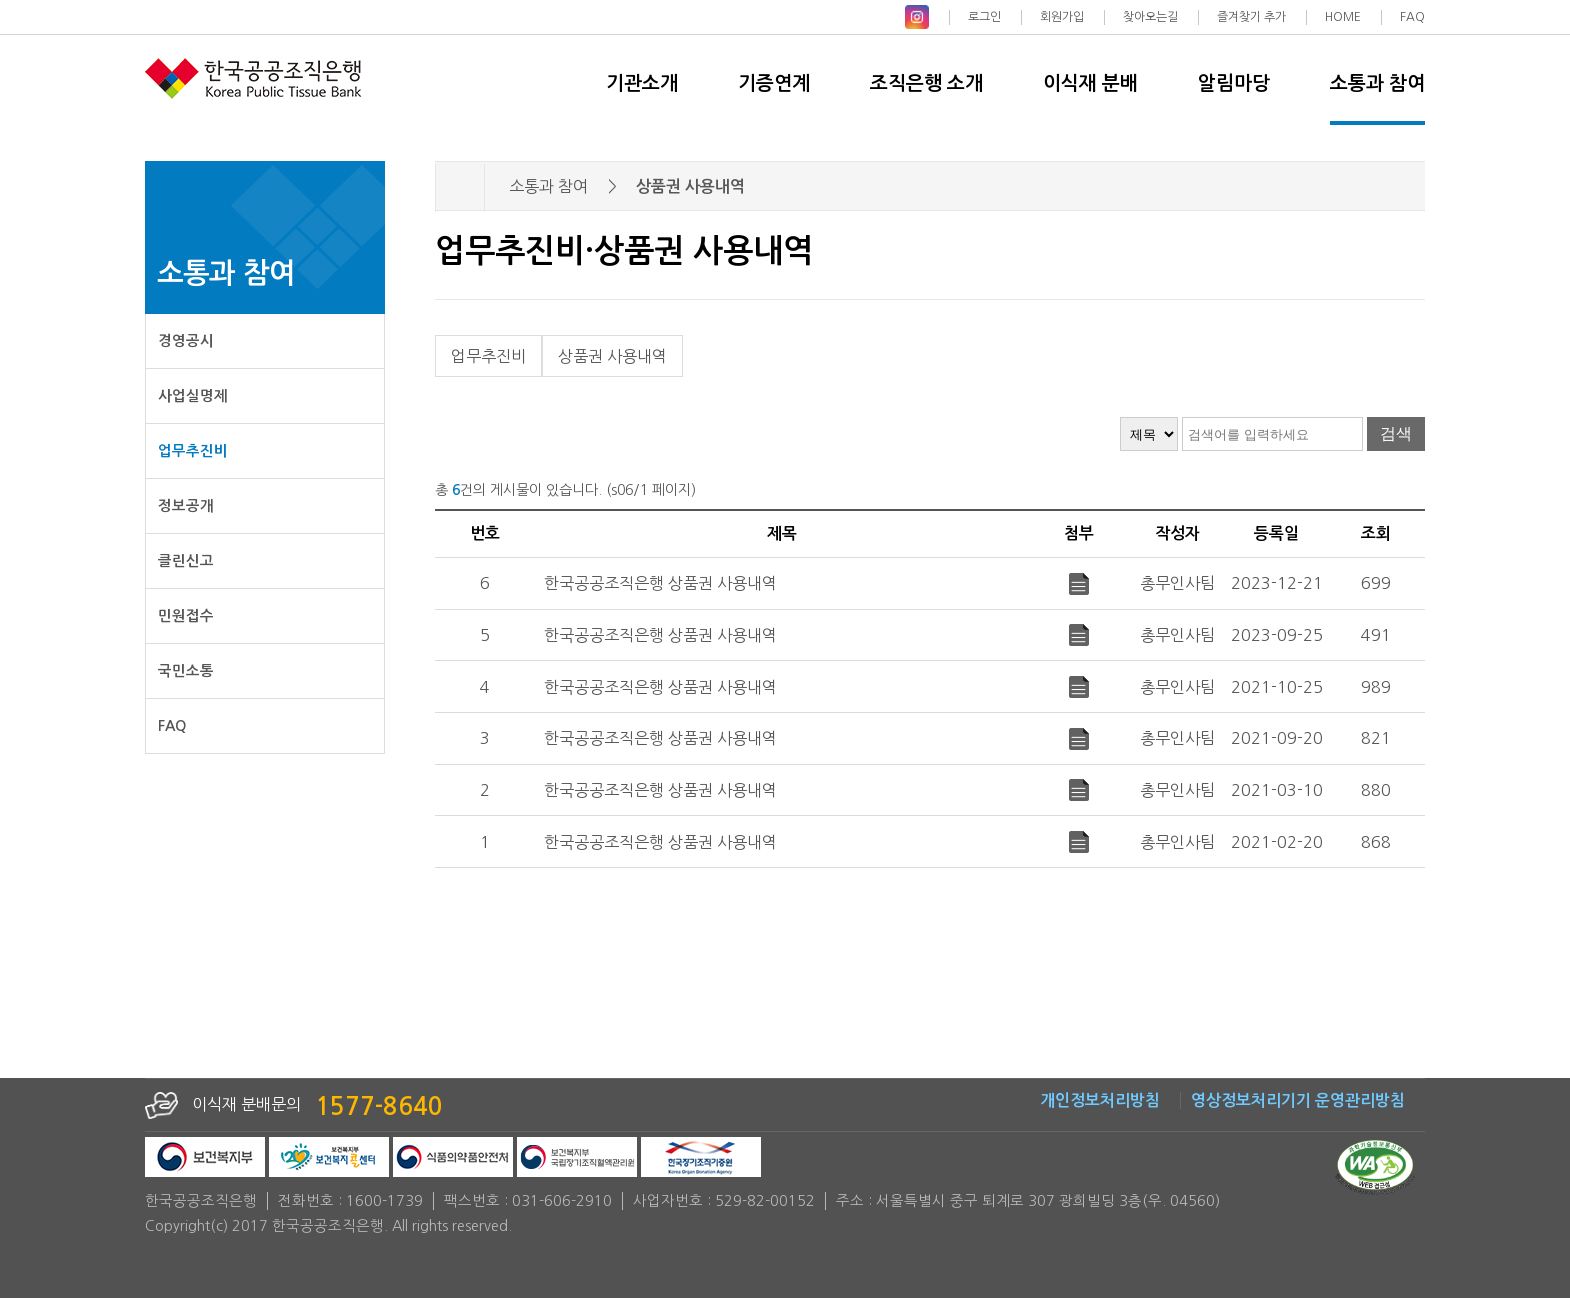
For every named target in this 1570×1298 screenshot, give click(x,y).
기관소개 (642, 83)
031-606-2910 (562, 1201)
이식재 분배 (1090, 83)
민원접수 (186, 616)
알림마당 (1234, 83)
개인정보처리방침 (1100, 1100)
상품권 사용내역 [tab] (612, 356)
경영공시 (186, 341)
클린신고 (186, 561)
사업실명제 (193, 396)
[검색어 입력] (1272, 434)
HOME (1343, 17)
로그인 (984, 17)
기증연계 (774, 83)
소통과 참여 (1377, 83)
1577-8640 (379, 1107)
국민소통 (186, 671)
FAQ (1412, 17)
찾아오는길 (1150, 17)
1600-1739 (384, 1201)
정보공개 (186, 506)
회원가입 (1062, 17)
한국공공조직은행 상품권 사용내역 (660, 583)
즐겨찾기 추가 (1251, 17)
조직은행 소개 (926, 83)
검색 (1396, 433)
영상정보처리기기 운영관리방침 (1298, 1100)
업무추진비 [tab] (488, 356)
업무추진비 (193, 451)
